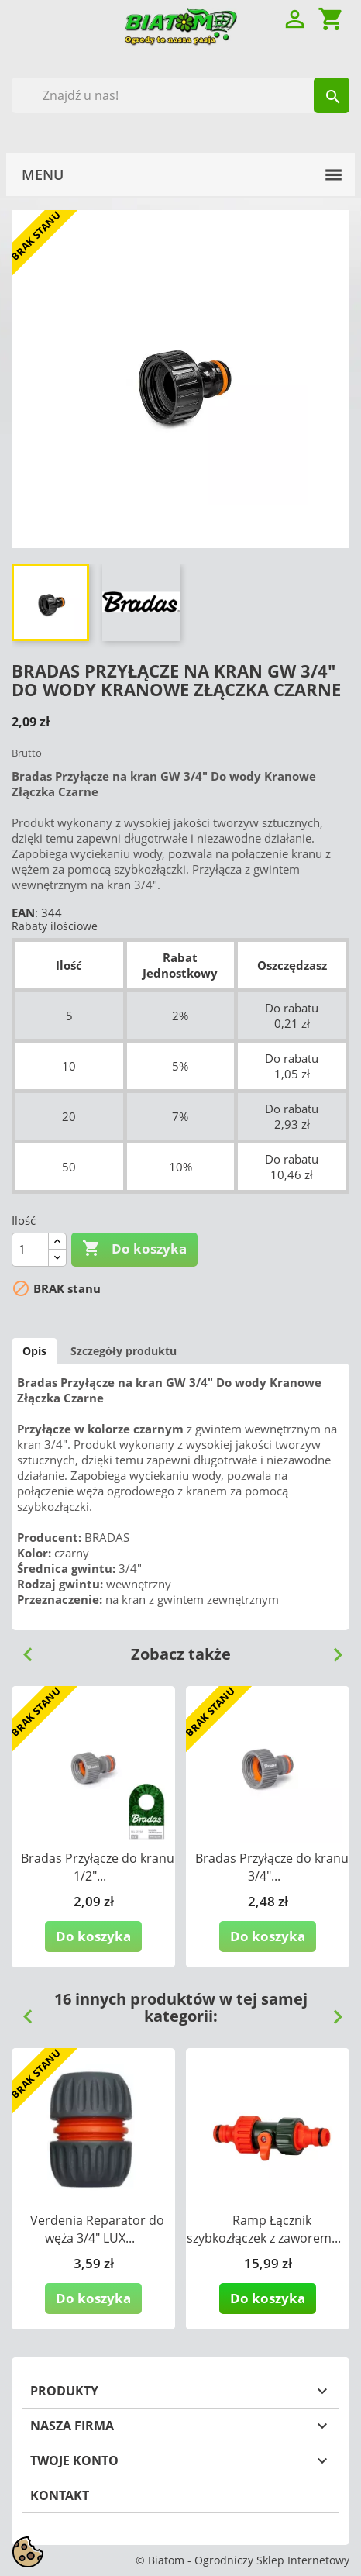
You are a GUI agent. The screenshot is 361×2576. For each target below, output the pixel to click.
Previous (21, 1649)
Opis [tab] (34, 1350)
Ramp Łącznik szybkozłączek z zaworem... (264, 2229)
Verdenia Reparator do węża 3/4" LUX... (97, 2229)
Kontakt (59, 2495)
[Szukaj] (180, 95)
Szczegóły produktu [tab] (123, 1350)
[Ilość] (30, 1250)
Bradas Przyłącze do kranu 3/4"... (272, 1867)
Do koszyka (134, 1249)
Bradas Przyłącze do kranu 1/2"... (97, 1867)
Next (331, 1649)
